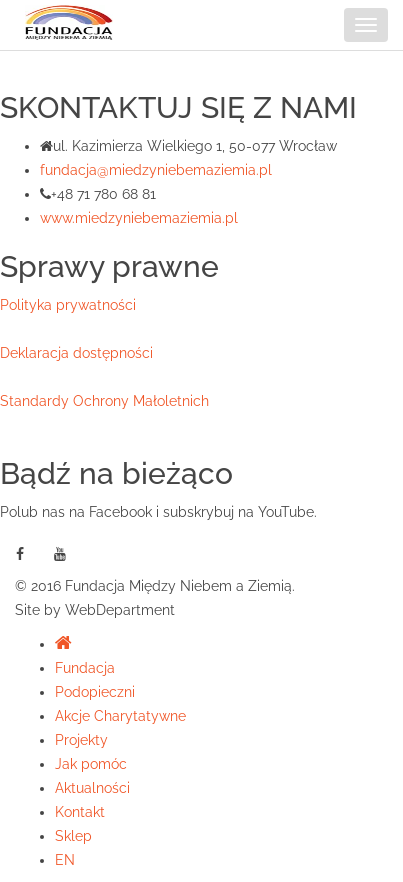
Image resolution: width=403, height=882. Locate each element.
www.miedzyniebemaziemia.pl (139, 218)
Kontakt (80, 812)
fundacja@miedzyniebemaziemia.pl (156, 170)
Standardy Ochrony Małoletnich (104, 401)
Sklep (73, 836)
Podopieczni (95, 692)
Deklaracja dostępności (76, 353)
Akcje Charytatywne (120, 716)
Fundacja (85, 668)
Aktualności (92, 788)
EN (65, 860)
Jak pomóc (91, 764)
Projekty (81, 740)
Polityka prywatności (68, 305)
